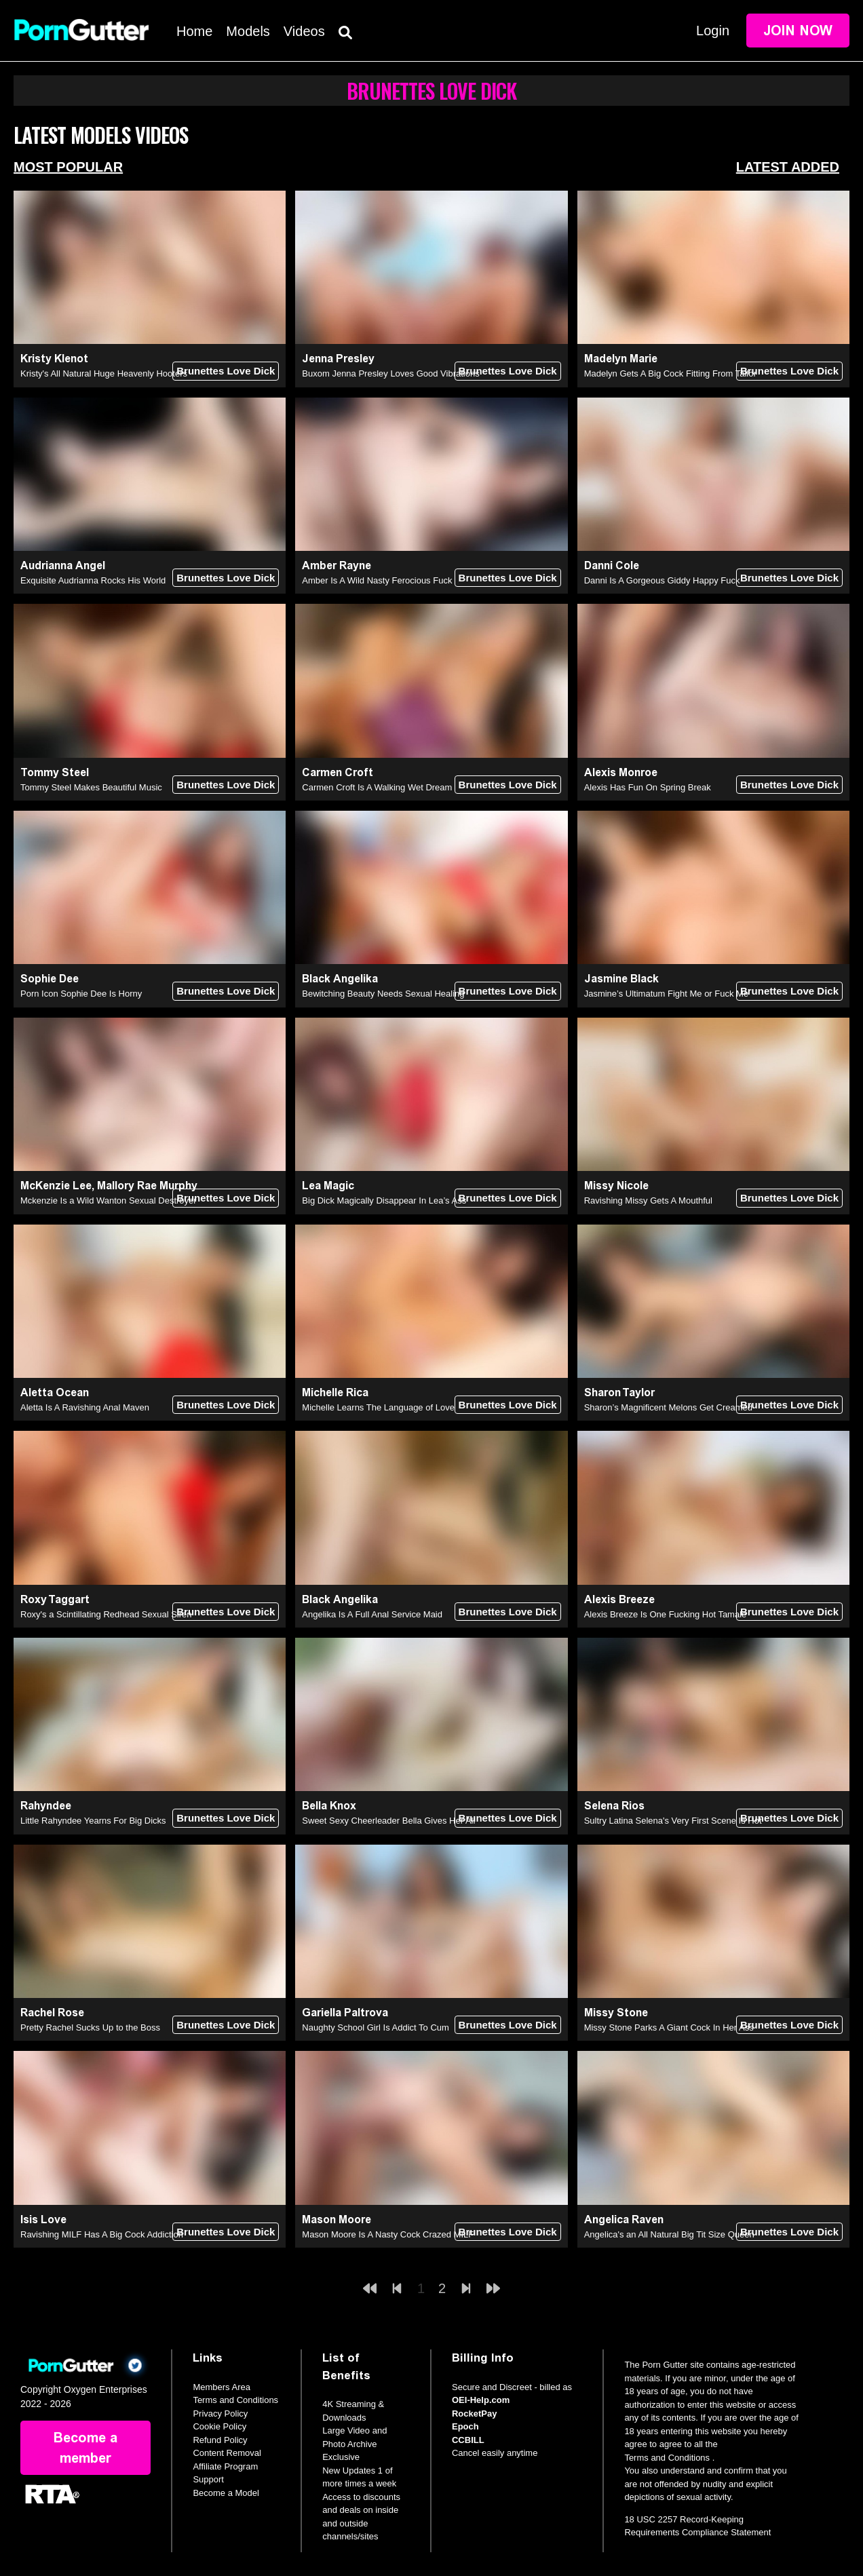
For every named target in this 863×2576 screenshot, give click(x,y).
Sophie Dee (49, 978)
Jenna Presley (338, 358)
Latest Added (787, 166)
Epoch (465, 2426)
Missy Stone (616, 2012)
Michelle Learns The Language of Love (378, 1407)
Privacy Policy (220, 2413)
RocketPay (474, 2413)
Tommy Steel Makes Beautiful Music (91, 787)
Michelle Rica (335, 1392)
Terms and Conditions (235, 2400)
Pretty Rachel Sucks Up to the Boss (90, 2027)
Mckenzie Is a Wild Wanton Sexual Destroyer (108, 1200)
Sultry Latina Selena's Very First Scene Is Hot (673, 1820)
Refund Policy (220, 2440)
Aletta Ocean (54, 1392)
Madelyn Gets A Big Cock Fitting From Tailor (670, 373)
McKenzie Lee (56, 1185)
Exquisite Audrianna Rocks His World (93, 580)
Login (712, 30)
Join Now (797, 30)
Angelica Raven (624, 2219)
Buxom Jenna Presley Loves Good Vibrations (390, 373)
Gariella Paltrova (345, 2012)
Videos (304, 31)
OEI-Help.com (481, 2400)
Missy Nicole (616, 1185)
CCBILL (468, 2440)
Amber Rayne (336, 565)
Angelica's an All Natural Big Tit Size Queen (669, 2234)
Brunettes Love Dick (225, 371)
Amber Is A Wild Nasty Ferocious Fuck (377, 580)
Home (194, 31)
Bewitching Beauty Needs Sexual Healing (383, 993)
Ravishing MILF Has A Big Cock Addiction (101, 2234)
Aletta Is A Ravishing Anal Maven (84, 1407)
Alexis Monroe (620, 772)
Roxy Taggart (55, 1599)
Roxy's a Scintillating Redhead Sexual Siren (106, 1614)
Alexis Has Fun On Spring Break (647, 787)
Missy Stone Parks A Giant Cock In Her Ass (669, 2027)
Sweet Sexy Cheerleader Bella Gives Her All (388, 1820)
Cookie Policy (219, 2426)
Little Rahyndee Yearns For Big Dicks (93, 1820)
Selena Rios (614, 1805)
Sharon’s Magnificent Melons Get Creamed (668, 1407)
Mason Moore (336, 2219)
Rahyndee (45, 1805)
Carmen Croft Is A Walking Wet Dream (377, 787)
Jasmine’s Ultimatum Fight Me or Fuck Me (666, 993)
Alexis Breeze (619, 1599)
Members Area (221, 2387)
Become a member (85, 2447)
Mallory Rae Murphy (147, 1185)
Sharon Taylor (619, 1392)
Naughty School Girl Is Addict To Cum (375, 2027)
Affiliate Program (225, 2466)
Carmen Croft (337, 772)
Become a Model (226, 2493)
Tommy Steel (54, 772)
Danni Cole (611, 565)
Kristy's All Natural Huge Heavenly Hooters (103, 373)
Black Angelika (340, 978)
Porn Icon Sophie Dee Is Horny (81, 993)
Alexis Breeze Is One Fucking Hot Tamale (665, 1614)
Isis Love (43, 2219)
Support (208, 2479)
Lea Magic (328, 1185)
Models (247, 31)
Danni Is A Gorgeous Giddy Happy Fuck (662, 580)
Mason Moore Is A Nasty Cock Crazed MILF (388, 2234)
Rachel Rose (52, 2012)
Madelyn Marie (620, 358)
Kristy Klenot (54, 358)
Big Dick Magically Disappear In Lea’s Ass (384, 1200)
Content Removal (227, 2453)
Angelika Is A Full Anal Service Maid (372, 1614)
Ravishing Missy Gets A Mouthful (648, 1200)
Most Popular (68, 166)
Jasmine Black (621, 978)
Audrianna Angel (62, 565)
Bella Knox (329, 1805)
